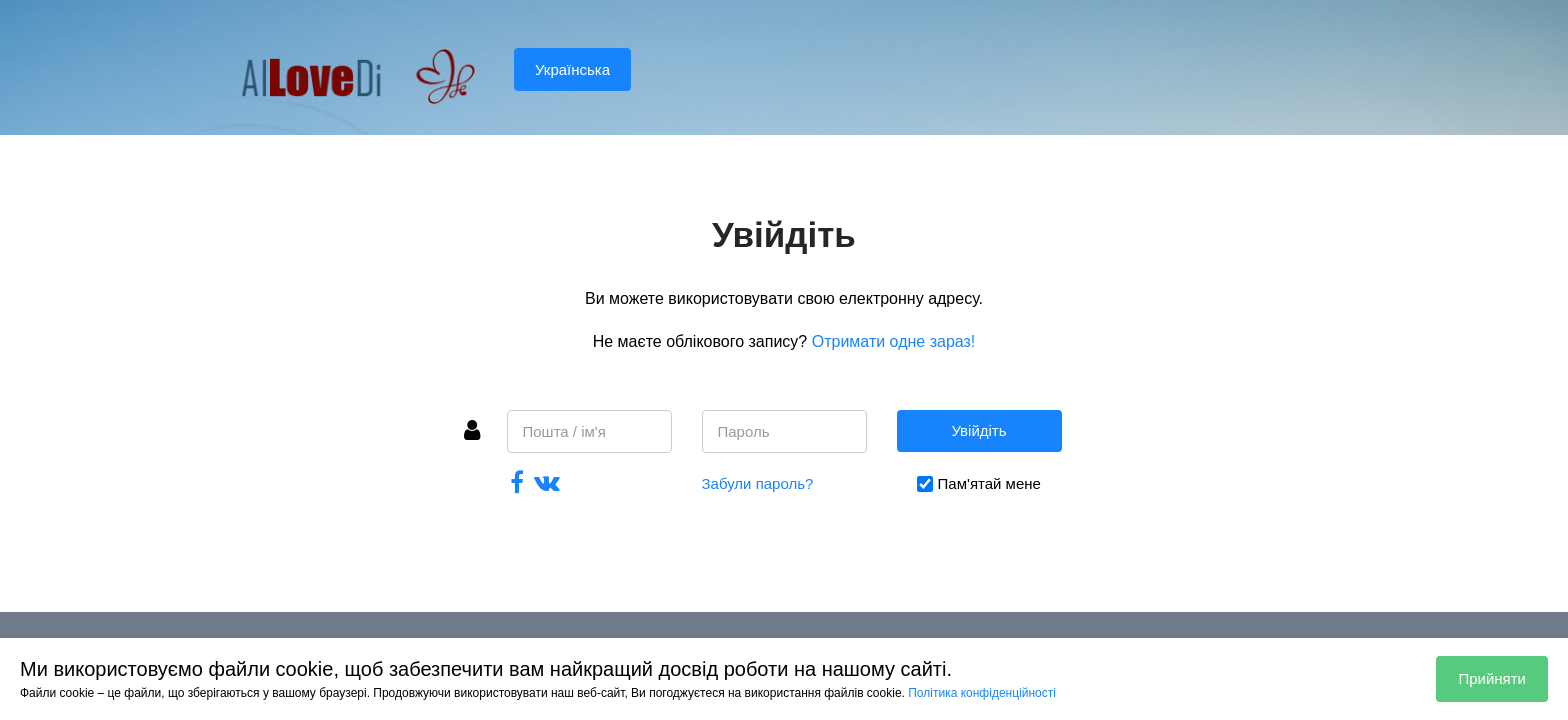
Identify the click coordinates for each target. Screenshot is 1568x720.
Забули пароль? (758, 483)
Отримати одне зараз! (894, 341)
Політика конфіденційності (982, 693)
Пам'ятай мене (989, 483)
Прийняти (1492, 678)
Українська (572, 69)
